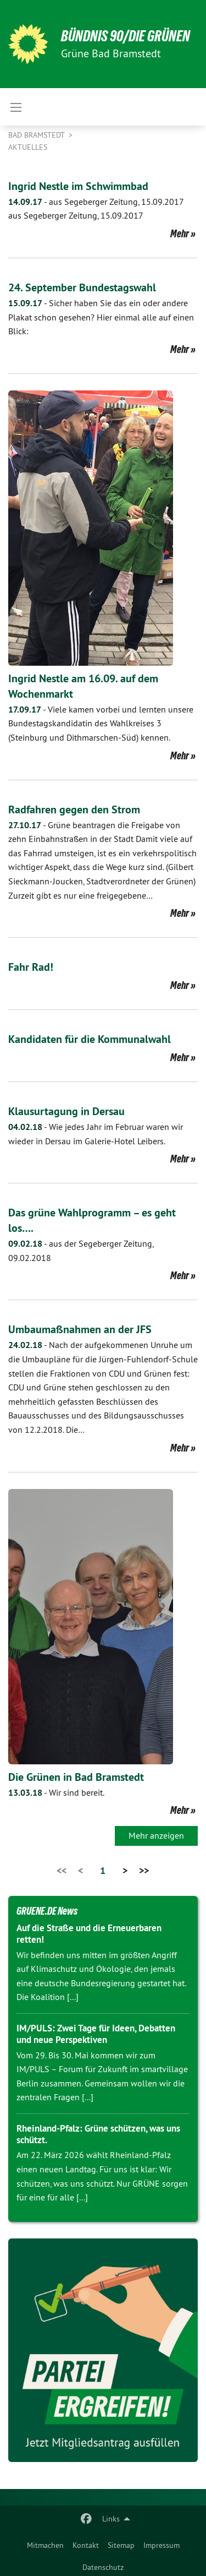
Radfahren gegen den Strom (74, 809)
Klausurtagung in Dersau (66, 1111)
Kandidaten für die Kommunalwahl (89, 1039)
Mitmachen (45, 2545)
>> (144, 1870)
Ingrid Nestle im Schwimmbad (78, 186)
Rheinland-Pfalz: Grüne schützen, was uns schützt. (98, 2134)
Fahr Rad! (30, 967)
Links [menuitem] (111, 2519)
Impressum (161, 2545)
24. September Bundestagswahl (82, 287)
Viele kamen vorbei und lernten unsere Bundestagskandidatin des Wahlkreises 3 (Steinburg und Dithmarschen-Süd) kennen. (100, 723)
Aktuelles (27, 147)
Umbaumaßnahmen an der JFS (80, 1329)
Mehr (179, 233)
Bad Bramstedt (37, 135)
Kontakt (86, 2545)
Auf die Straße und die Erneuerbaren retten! (89, 1933)
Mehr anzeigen (156, 1835)
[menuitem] (45, 2543)
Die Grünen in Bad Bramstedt (76, 1777)
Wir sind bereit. (56, 1792)
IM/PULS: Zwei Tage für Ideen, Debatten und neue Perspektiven (95, 2034)
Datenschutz (103, 2567)
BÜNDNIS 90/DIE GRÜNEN (125, 36)
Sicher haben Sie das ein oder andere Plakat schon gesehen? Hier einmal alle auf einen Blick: (101, 316)
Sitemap (121, 2545)
